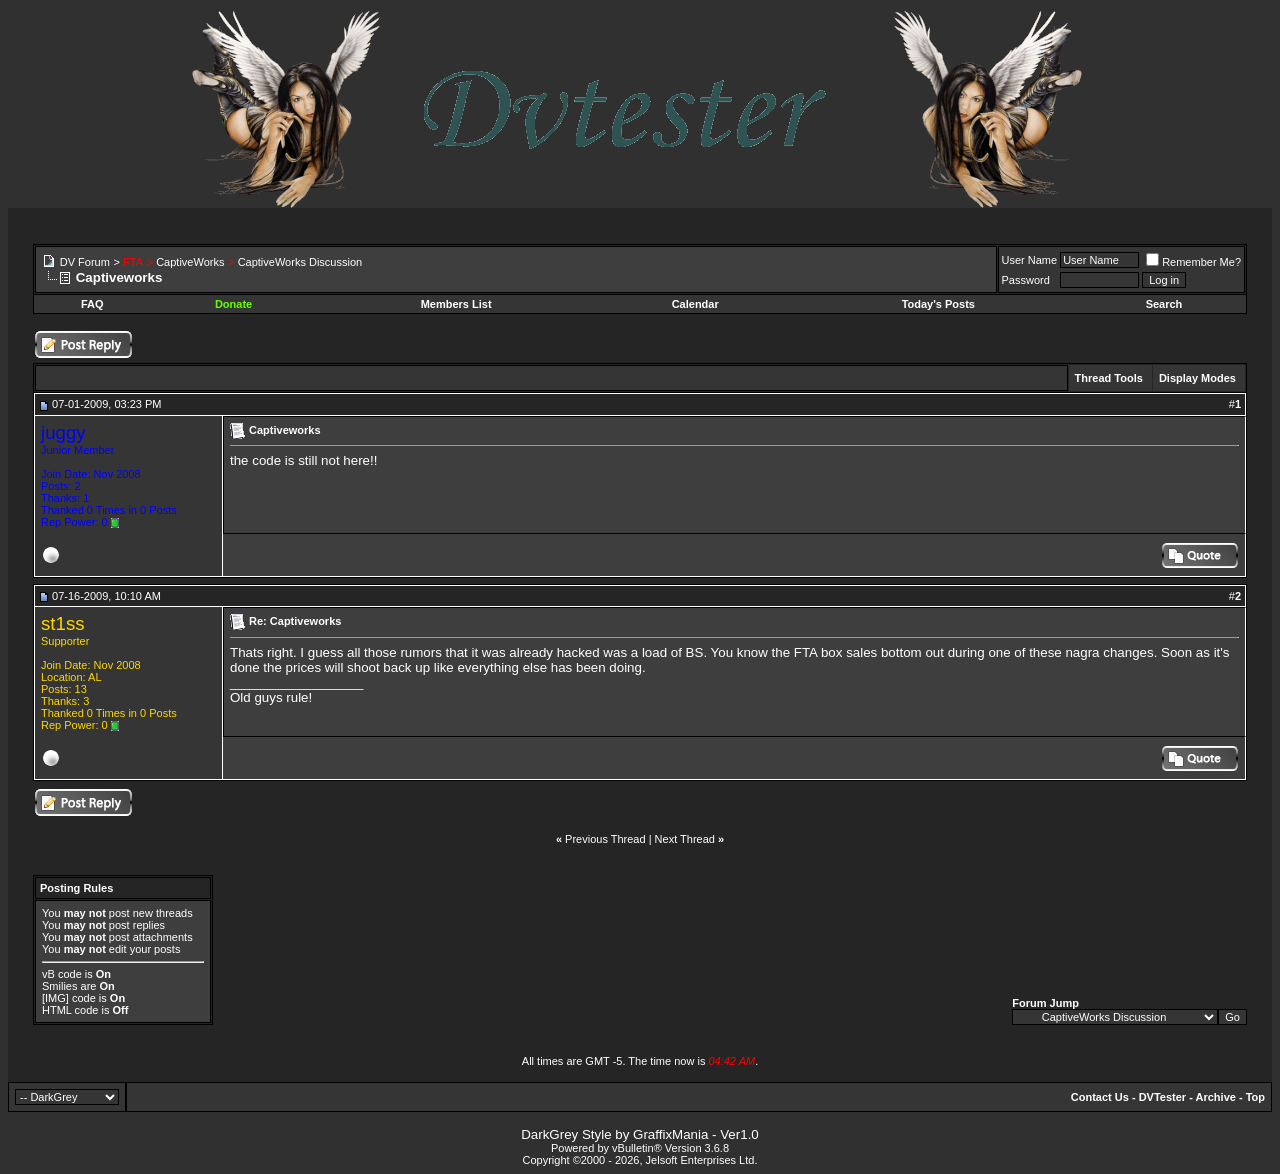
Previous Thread (605, 839)
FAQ (92, 304)
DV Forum (85, 262)
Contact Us (1100, 1097)
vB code (62, 974)
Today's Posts (938, 304)
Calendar (695, 304)
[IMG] (55, 998)
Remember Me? (1193, 262)
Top (1255, 1097)
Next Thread (685, 839)
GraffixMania (670, 1134)
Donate (233, 304)
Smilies (59, 986)
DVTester (1162, 1097)
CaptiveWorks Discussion (300, 262)
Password (1026, 280)
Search (1164, 304)
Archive (1216, 1097)
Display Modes (1197, 378)
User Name (1030, 260)
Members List (456, 304)
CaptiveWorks (190, 262)
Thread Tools (1109, 378)
